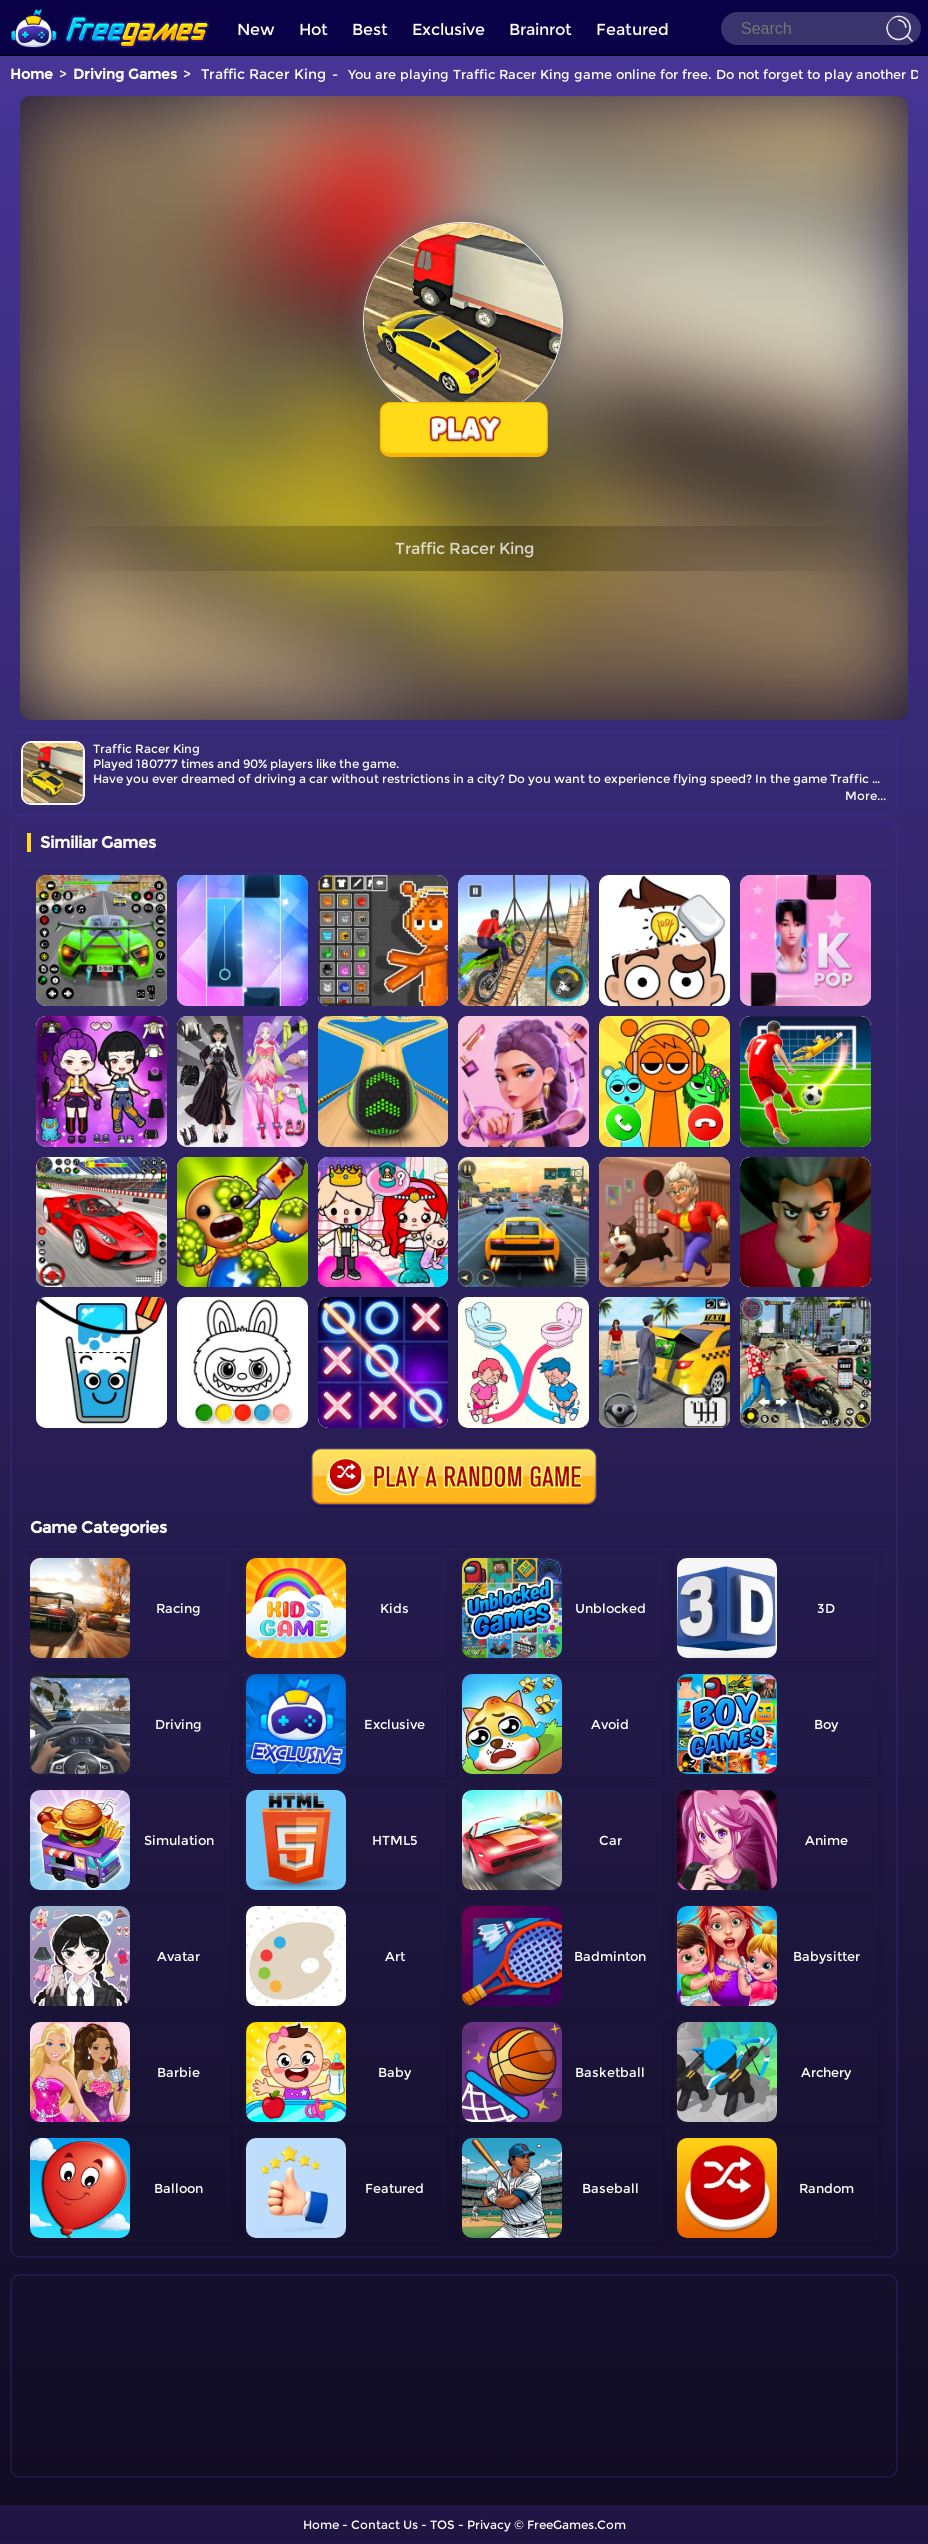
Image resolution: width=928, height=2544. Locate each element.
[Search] (821, 28)
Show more (93, 2463)
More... (865, 795)
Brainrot (540, 29)
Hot (313, 29)
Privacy (489, 2524)
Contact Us (384, 2524)
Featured (632, 29)
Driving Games (125, 74)
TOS (442, 2524)
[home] (110, 7)
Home (31, 74)
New (256, 29)
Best (370, 29)
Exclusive (448, 29)
